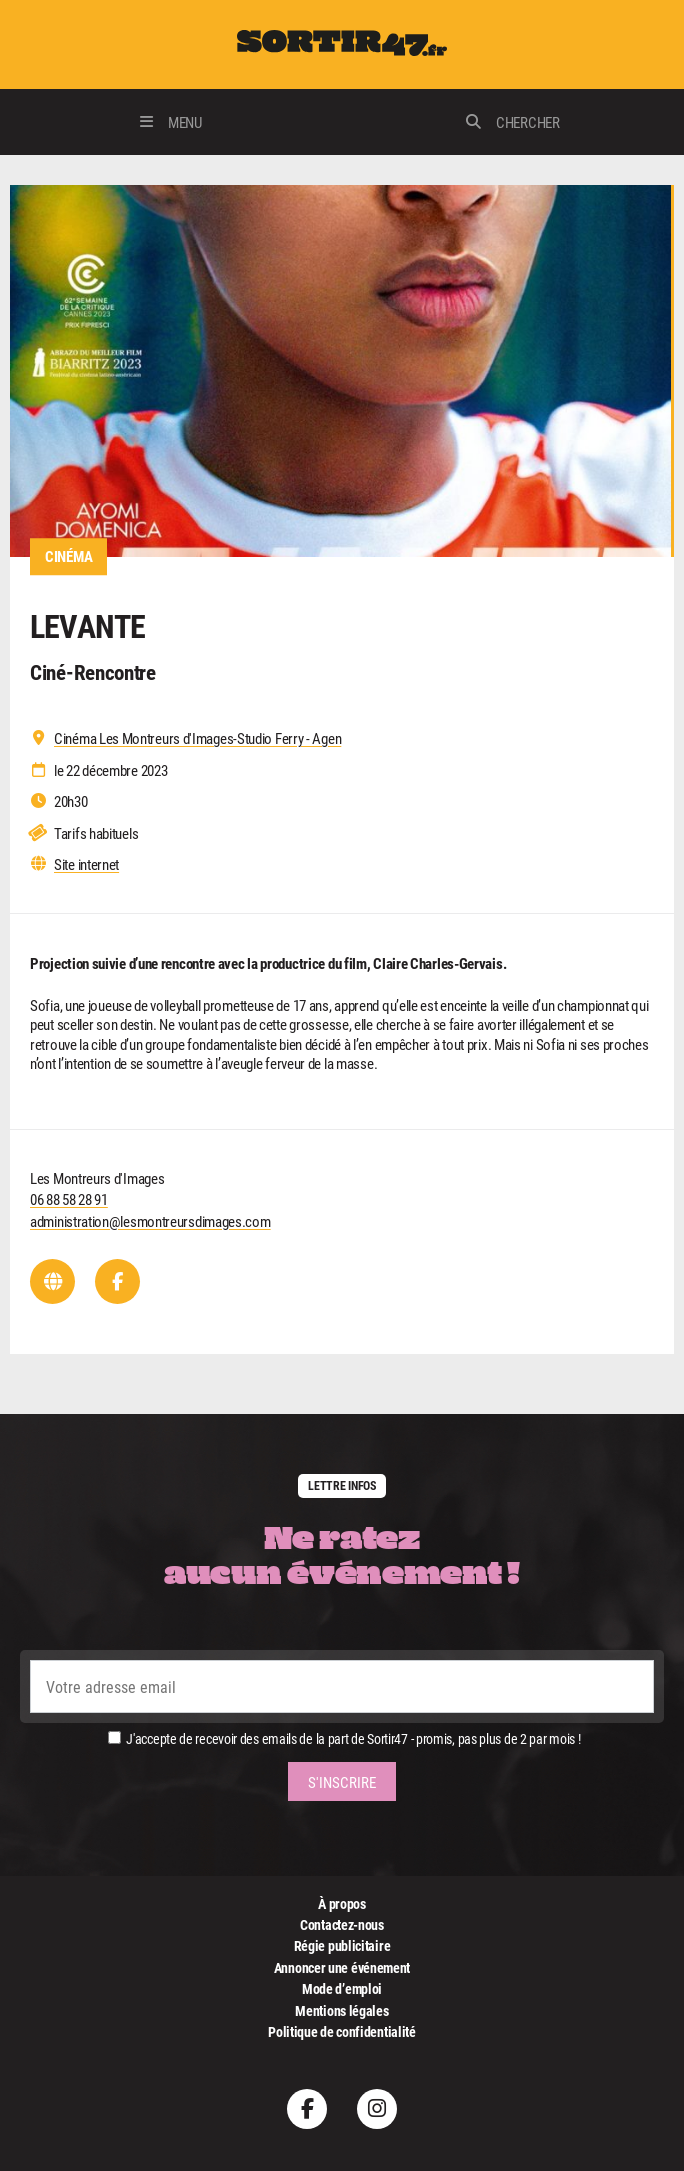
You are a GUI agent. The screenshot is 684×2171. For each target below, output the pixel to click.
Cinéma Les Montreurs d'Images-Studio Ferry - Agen (197, 738)
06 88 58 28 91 (69, 1199)
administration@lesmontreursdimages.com (150, 1221)
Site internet (86, 864)
